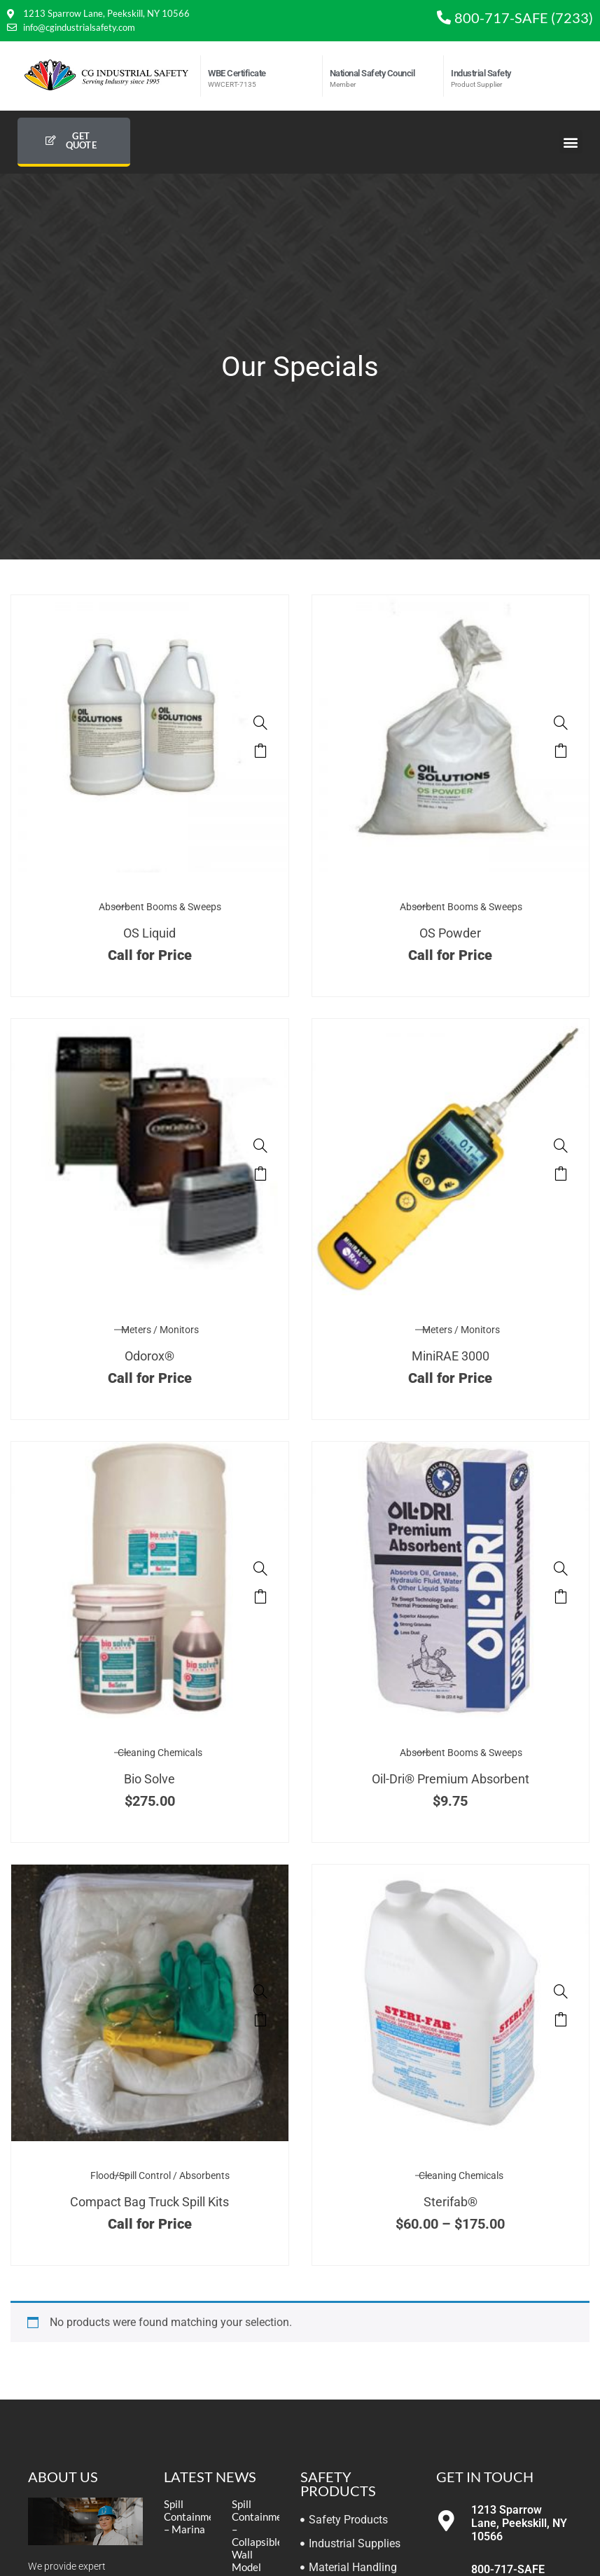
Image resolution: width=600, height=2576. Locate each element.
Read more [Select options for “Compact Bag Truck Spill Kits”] (260, 2019)
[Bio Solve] (260, 1568)
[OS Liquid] (260, 722)
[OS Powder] (560, 722)
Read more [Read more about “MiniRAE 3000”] (560, 1173)
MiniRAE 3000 (450, 1356)
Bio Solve (149, 1778)
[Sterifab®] (560, 1991)
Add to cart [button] (560, 1596)
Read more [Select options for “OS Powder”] (560, 750)
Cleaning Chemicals (160, 1752)
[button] (570, 141)
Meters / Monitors (160, 1329)
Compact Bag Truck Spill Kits (149, 2201)
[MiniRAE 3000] (560, 1145)
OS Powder (450, 933)
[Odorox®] (260, 1145)
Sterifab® (450, 2201)
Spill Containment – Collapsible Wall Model (262, 2535)
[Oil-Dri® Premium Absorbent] (560, 1568)
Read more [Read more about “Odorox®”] (260, 1173)
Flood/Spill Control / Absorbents (160, 2175)
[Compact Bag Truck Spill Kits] (260, 1991)
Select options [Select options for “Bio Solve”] (260, 1596)
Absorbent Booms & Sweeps (160, 906)
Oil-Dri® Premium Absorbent (450, 1778)
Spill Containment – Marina (194, 2516)
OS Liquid (149, 933)
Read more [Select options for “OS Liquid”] (260, 750)
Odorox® (149, 1356)
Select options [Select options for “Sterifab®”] (560, 2019)
